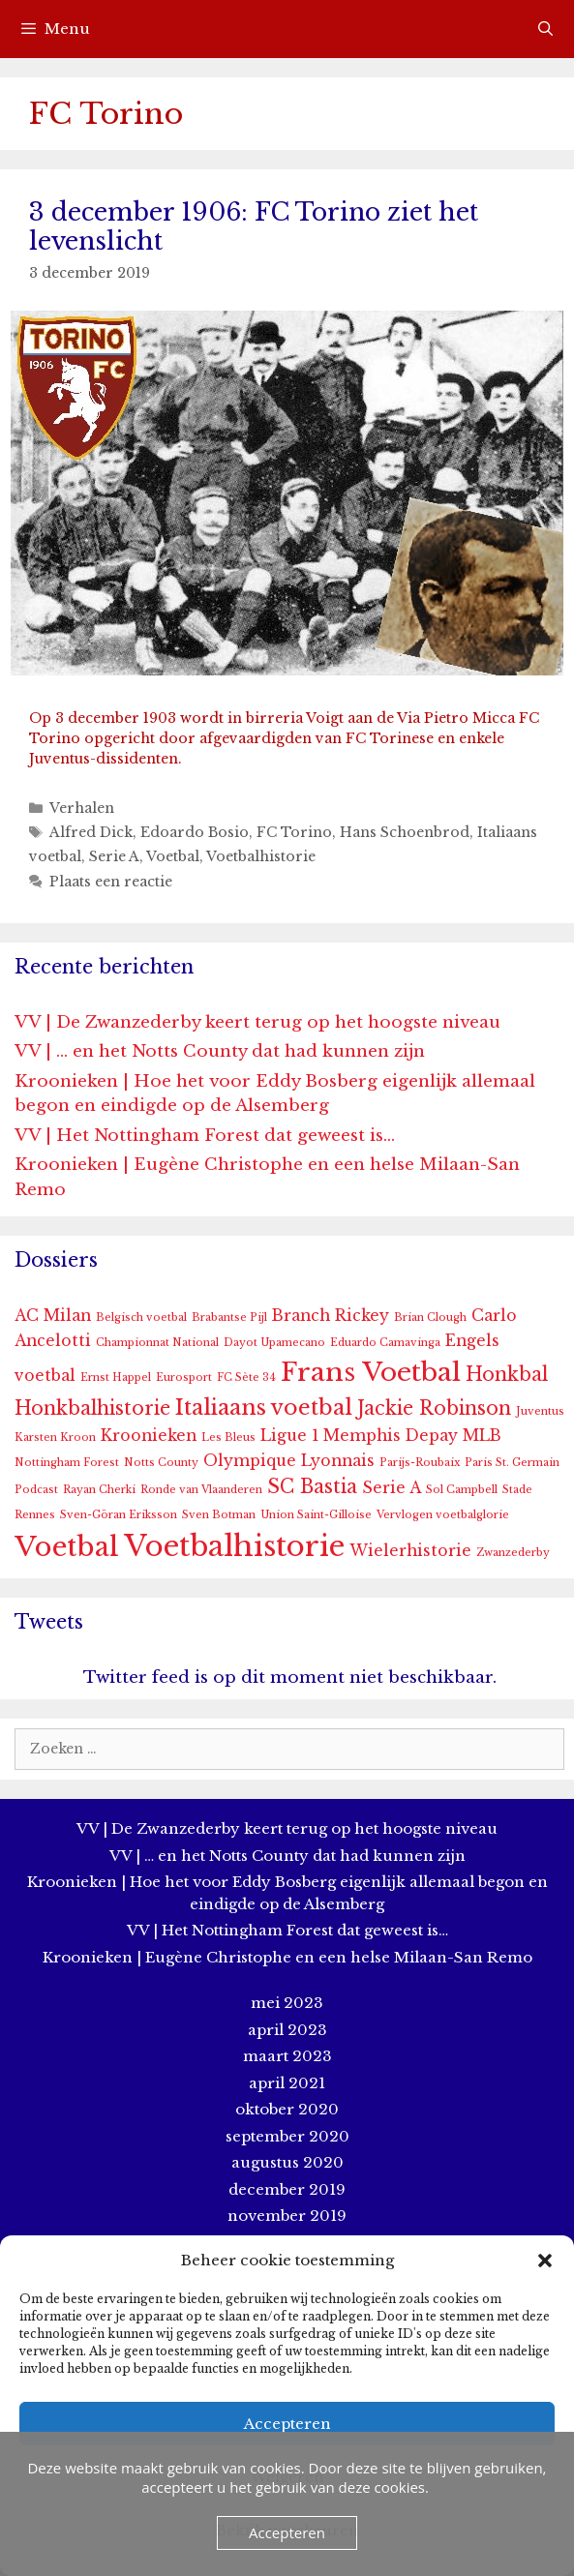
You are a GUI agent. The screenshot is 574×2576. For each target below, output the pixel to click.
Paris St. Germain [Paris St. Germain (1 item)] (512, 1462)
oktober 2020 (287, 2109)
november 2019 (287, 2215)
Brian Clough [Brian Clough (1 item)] (430, 1317)
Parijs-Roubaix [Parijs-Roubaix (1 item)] (419, 1462)
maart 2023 (287, 2056)
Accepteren (287, 2423)
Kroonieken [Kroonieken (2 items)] (148, 1435)
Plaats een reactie (110, 881)
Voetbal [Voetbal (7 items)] (67, 1547)
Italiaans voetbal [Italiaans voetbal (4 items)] (263, 1407)
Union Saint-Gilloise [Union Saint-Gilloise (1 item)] (316, 1515)
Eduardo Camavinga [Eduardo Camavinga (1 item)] (385, 1342)
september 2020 (287, 2136)
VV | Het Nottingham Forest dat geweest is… (205, 1135)
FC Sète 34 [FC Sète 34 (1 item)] (246, 1377)
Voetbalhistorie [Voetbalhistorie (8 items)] (234, 1546)
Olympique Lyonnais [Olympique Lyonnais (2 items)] (289, 1461)
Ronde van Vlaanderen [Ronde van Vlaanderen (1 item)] (201, 1489)
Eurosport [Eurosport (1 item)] (184, 1377)
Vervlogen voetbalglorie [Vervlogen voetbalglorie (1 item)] (443, 1515)
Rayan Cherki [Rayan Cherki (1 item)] (99, 1489)
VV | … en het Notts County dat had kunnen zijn (220, 1051)
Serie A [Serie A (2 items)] (391, 1488)
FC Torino (294, 832)
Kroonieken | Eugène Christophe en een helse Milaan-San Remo (287, 1957)
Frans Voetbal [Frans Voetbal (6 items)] (371, 1372)
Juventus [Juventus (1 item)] (540, 1411)
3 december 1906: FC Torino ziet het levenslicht (253, 226)
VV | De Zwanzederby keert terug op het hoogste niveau (257, 1022)
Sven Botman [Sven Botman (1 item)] (219, 1515)
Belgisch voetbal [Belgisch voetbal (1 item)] (141, 1317)
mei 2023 (287, 2002)
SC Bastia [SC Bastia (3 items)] (312, 1486)
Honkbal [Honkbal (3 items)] (507, 1374)
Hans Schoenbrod (404, 832)
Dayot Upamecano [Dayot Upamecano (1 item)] (274, 1342)
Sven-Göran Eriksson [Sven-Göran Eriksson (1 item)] (118, 1515)
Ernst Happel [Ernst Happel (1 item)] (115, 1377)
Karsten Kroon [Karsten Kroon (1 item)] (55, 1437)
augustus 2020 (287, 2162)
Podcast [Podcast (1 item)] (36, 1489)
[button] (545, 2260)
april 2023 (287, 2030)
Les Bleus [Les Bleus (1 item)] (228, 1437)
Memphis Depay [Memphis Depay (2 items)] (390, 1435)
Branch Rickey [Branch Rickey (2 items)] (330, 1315)
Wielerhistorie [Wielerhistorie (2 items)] (410, 1551)
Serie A (114, 856)
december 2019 (287, 2189)
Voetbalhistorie (261, 856)
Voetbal (172, 856)
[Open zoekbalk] (545, 29)
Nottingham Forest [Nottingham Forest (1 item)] (67, 1462)
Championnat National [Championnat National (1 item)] (157, 1342)
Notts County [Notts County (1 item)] (161, 1462)
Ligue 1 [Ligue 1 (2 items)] (289, 1435)
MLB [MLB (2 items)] (482, 1435)
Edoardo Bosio (194, 832)
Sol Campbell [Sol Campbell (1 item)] (462, 1489)
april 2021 (287, 2083)
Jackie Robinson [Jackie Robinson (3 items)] (434, 1408)
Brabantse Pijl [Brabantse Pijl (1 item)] (229, 1317)
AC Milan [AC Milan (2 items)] (53, 1315)
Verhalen (81, 808)
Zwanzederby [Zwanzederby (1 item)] (513, 1552)
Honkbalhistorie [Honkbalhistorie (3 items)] (92, 1408)
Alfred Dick (91, 832)
